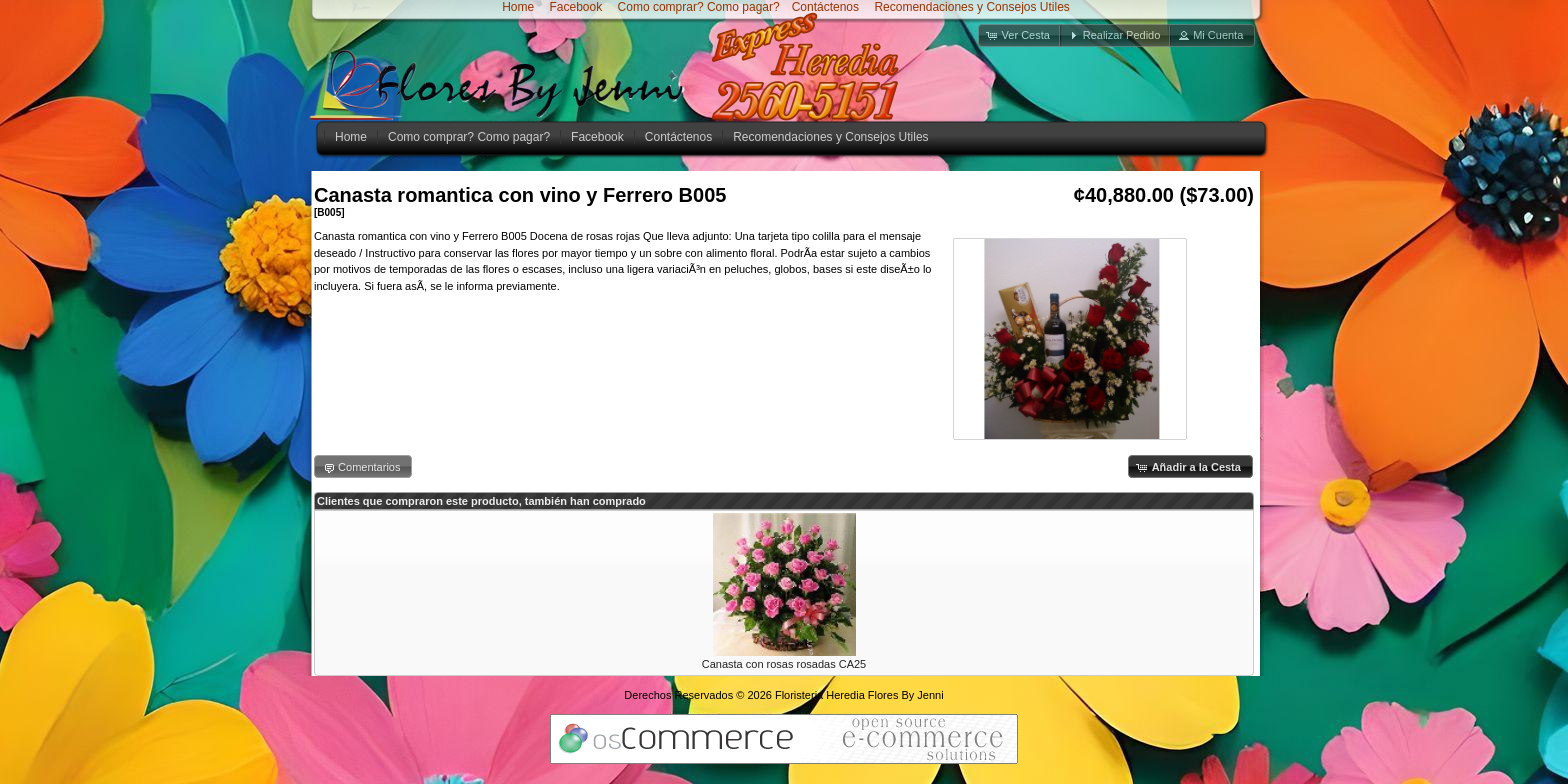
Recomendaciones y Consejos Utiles (970, 7)
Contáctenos (825, 7)
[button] (1020, 35)
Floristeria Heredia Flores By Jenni (859, 695)
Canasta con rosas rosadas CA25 (784, 664)
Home (518, 7)
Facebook (574, 7)
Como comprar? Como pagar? (699, 7)
